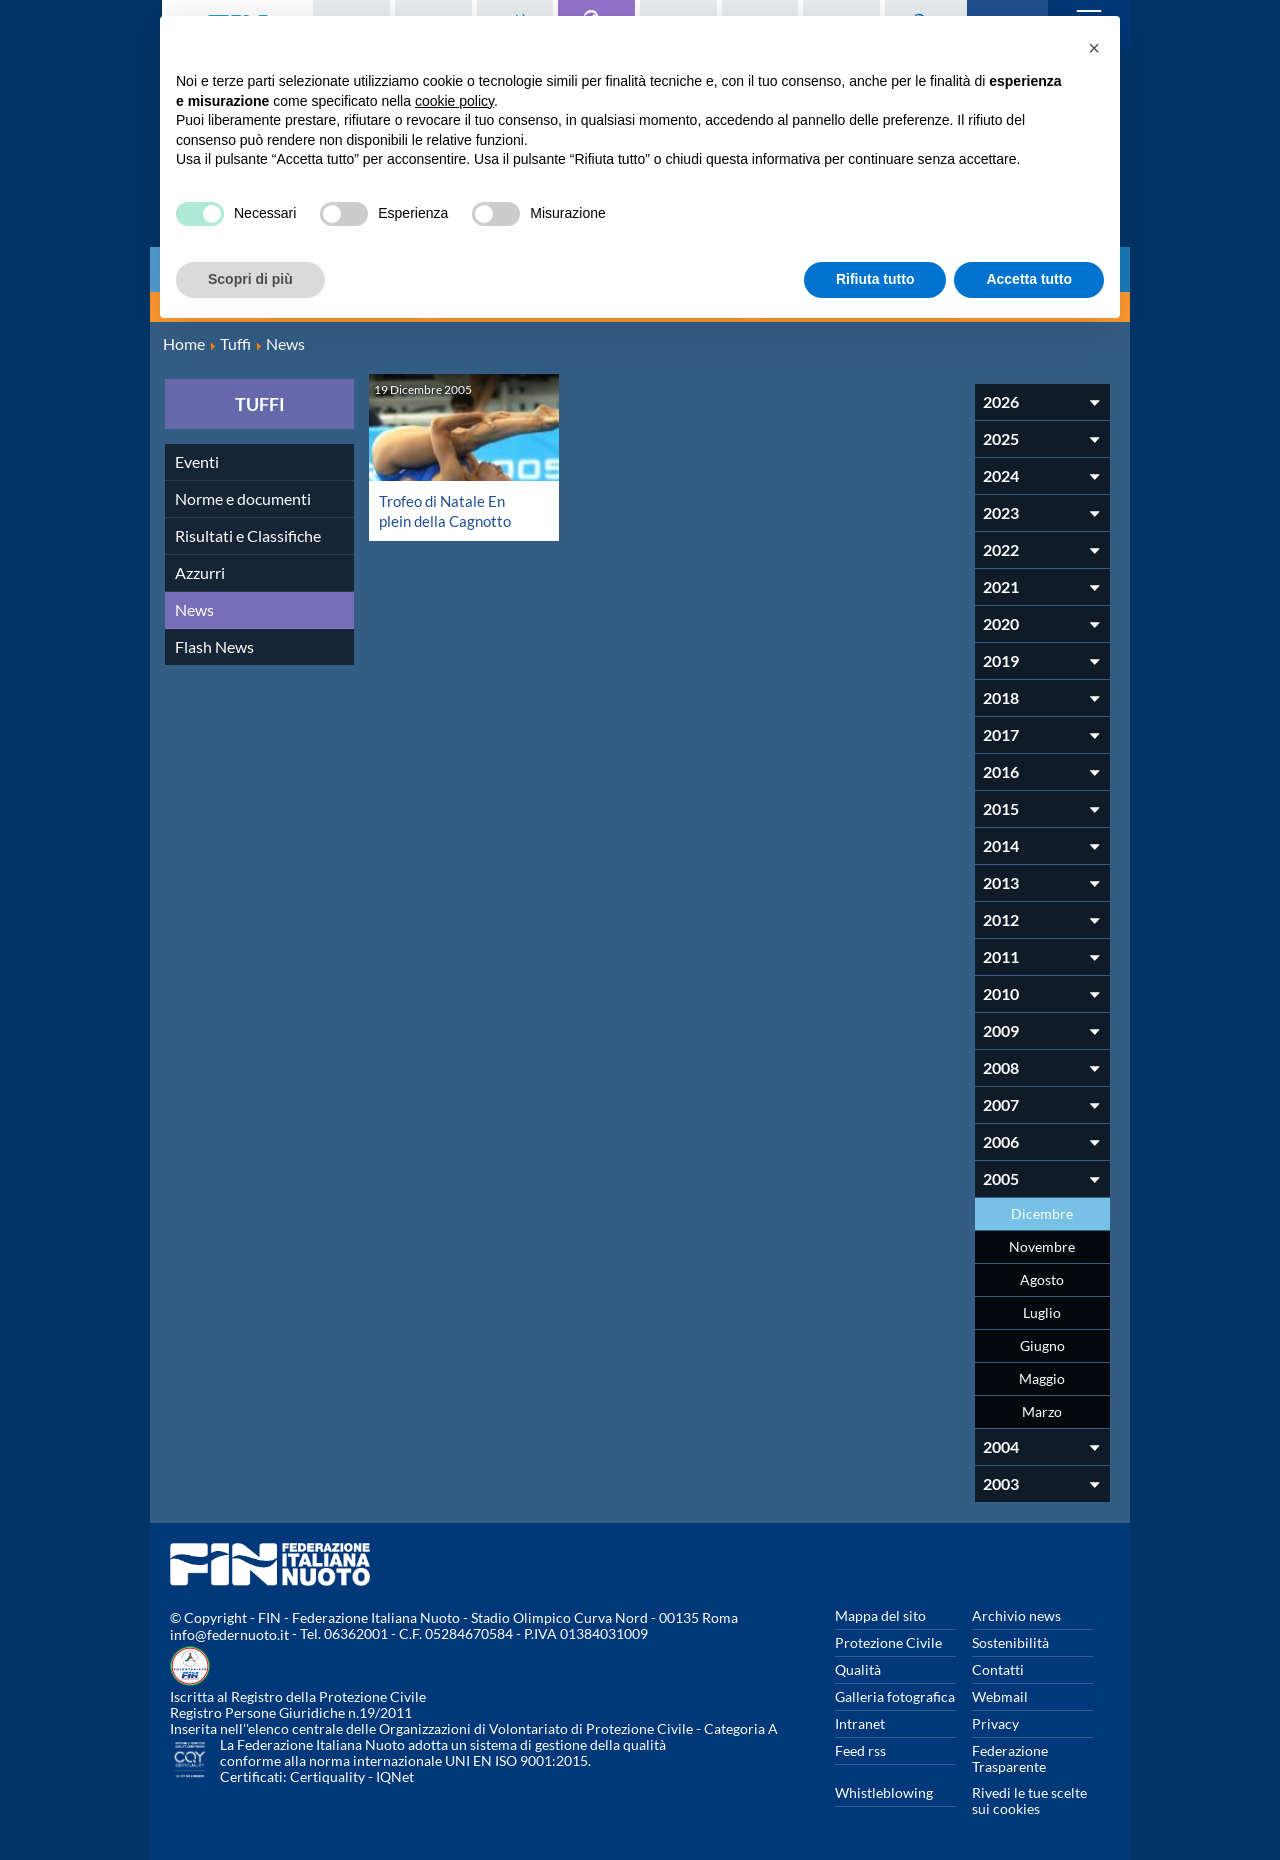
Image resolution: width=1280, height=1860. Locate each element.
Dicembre (1042, 1211)
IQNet (395, 1775)
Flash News (214, 644)
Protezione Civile (888, 1640)
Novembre (1042, 1244)
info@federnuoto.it (229, 1633)
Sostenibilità (1010, 1640)
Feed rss (860, 1748)
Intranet (860, 1721)
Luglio (1042, 1310)
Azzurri (200, 570)
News (194, 607)
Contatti (998, 1667)
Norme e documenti (243, 496)
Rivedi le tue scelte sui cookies (1029, 1798)
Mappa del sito (880, 1613)
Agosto (1042, 1277)
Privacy (995, 1721)
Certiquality (327, 1775)
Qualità (858, 1667)
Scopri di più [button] (250, 279)
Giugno (1042, 1343)
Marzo (1042, 1409)
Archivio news (1016, 1613)
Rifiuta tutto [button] (875, 279)
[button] (1094, 48)
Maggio (1042, 1376)
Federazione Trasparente (1010, 1756)
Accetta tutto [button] (1029, 279)
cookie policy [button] (454, 101)
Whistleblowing (884, 1790)
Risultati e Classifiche (248, 533)
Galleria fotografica (895, 1694)
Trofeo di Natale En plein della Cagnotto (448, 508)
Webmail (1000, 1694)
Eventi (197, 459)
